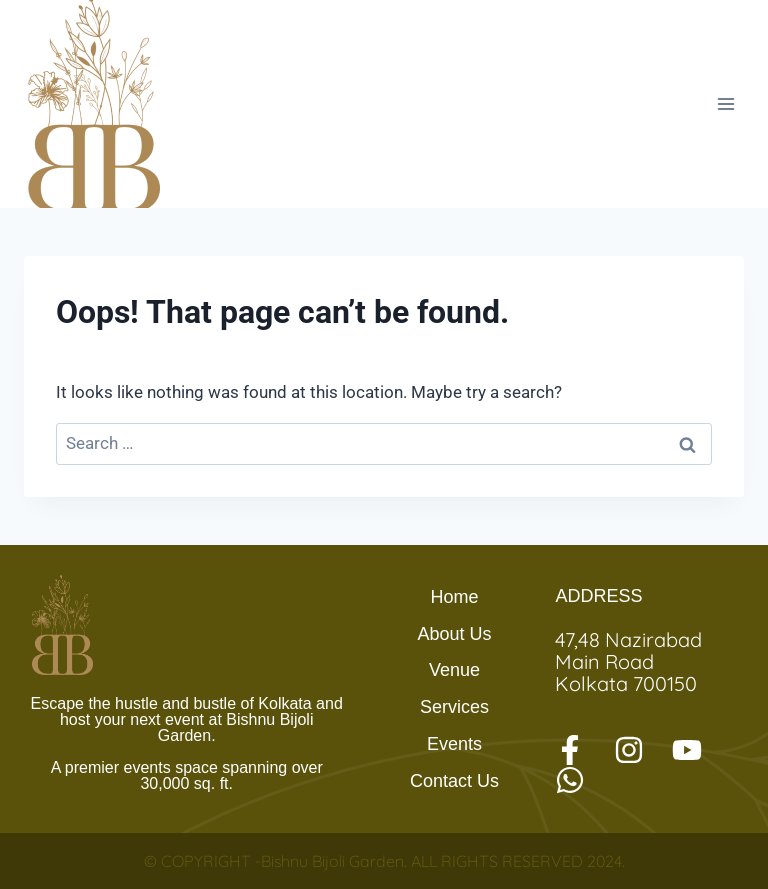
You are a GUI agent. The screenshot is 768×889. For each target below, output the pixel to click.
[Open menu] (725, 103)
